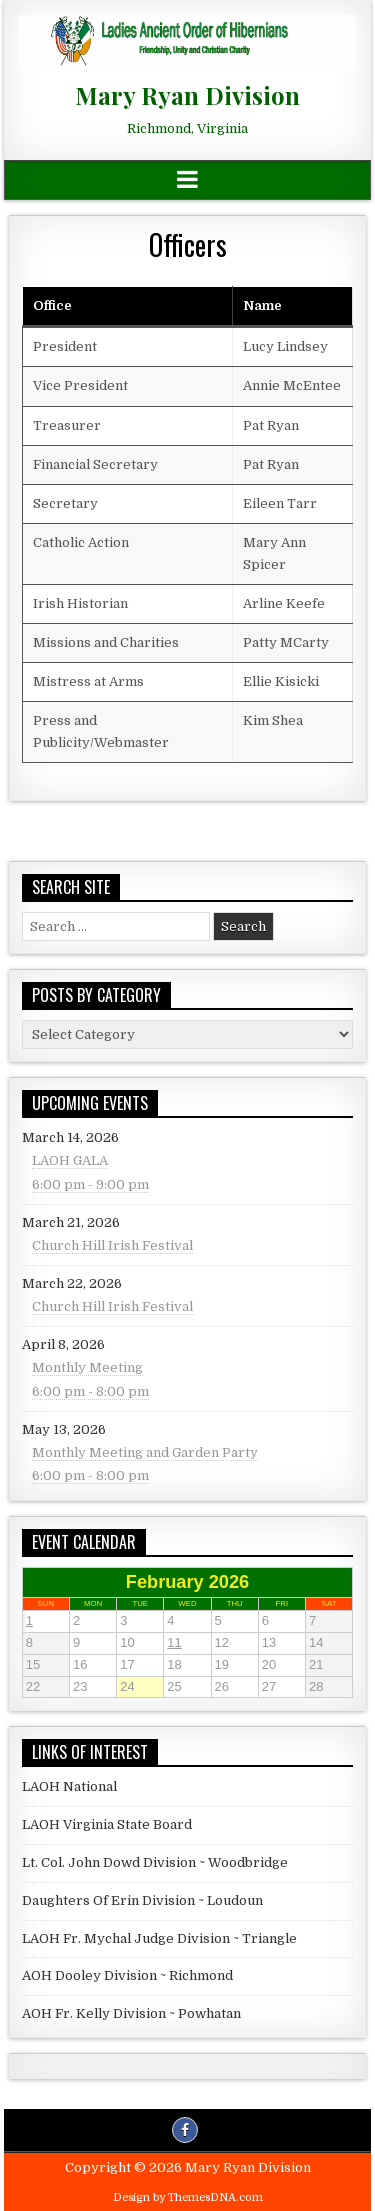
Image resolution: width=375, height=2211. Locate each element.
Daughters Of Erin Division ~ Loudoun (142, 1900)
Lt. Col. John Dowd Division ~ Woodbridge (155, 1862)
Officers (188, 244)
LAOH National (69, 1786)
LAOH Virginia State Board (107, 1824)
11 (188, 1644)
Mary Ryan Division (187, 95)
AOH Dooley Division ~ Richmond (127, 1975)
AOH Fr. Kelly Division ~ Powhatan (131, 2013)
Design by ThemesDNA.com (188, 2197)
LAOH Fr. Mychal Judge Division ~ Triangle (159, 1938)
